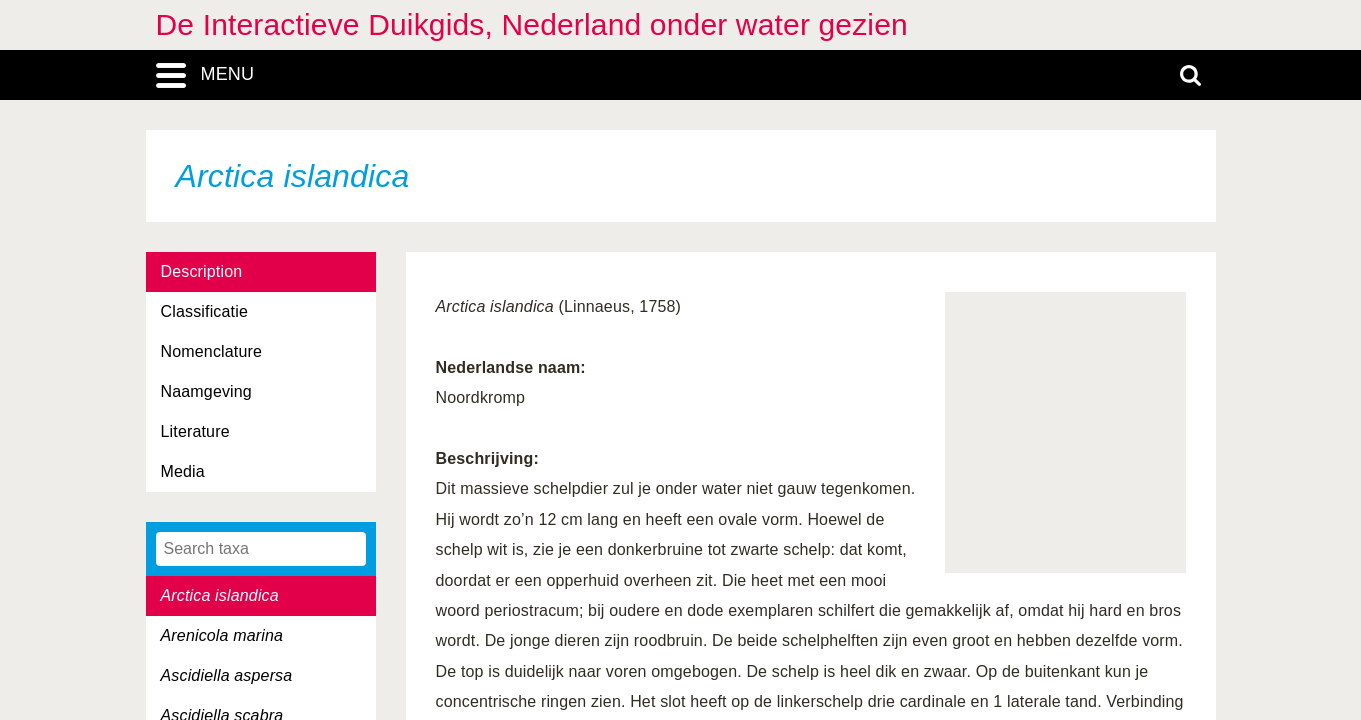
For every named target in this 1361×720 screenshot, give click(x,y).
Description (202, 271)
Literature (195, 431)
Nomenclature (212, 351)
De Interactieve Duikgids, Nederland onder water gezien (532, 24)
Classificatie (204, 311)
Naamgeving (206, 391)
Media (183, 471)
